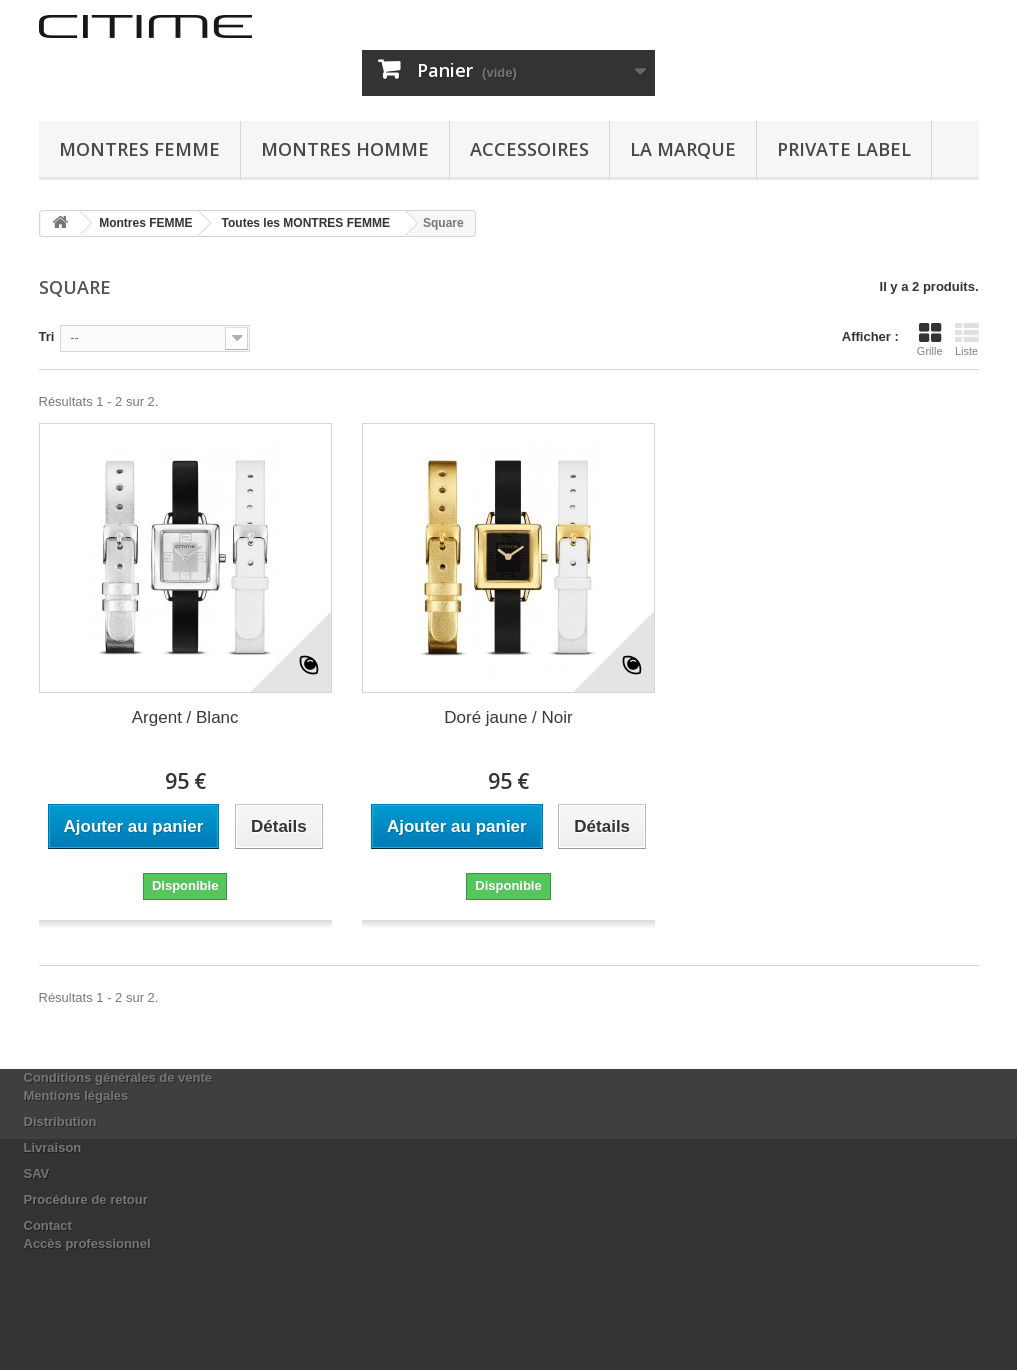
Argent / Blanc (185, 717)
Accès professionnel (87, 1243)
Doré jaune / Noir (508, 717)
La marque (683, 149)
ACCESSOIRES (529, 149)
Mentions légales (76, 1095)
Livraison (53, 1147)
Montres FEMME (139, 149)
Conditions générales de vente (118, 1077)
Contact (48, 1225)
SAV (37, 1173)
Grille (930, 339)
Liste (967, 339)
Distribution (60, 1121)
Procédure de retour (86, 1199)
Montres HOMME (345, 149)
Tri (47, 336)
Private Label (844, 149)
